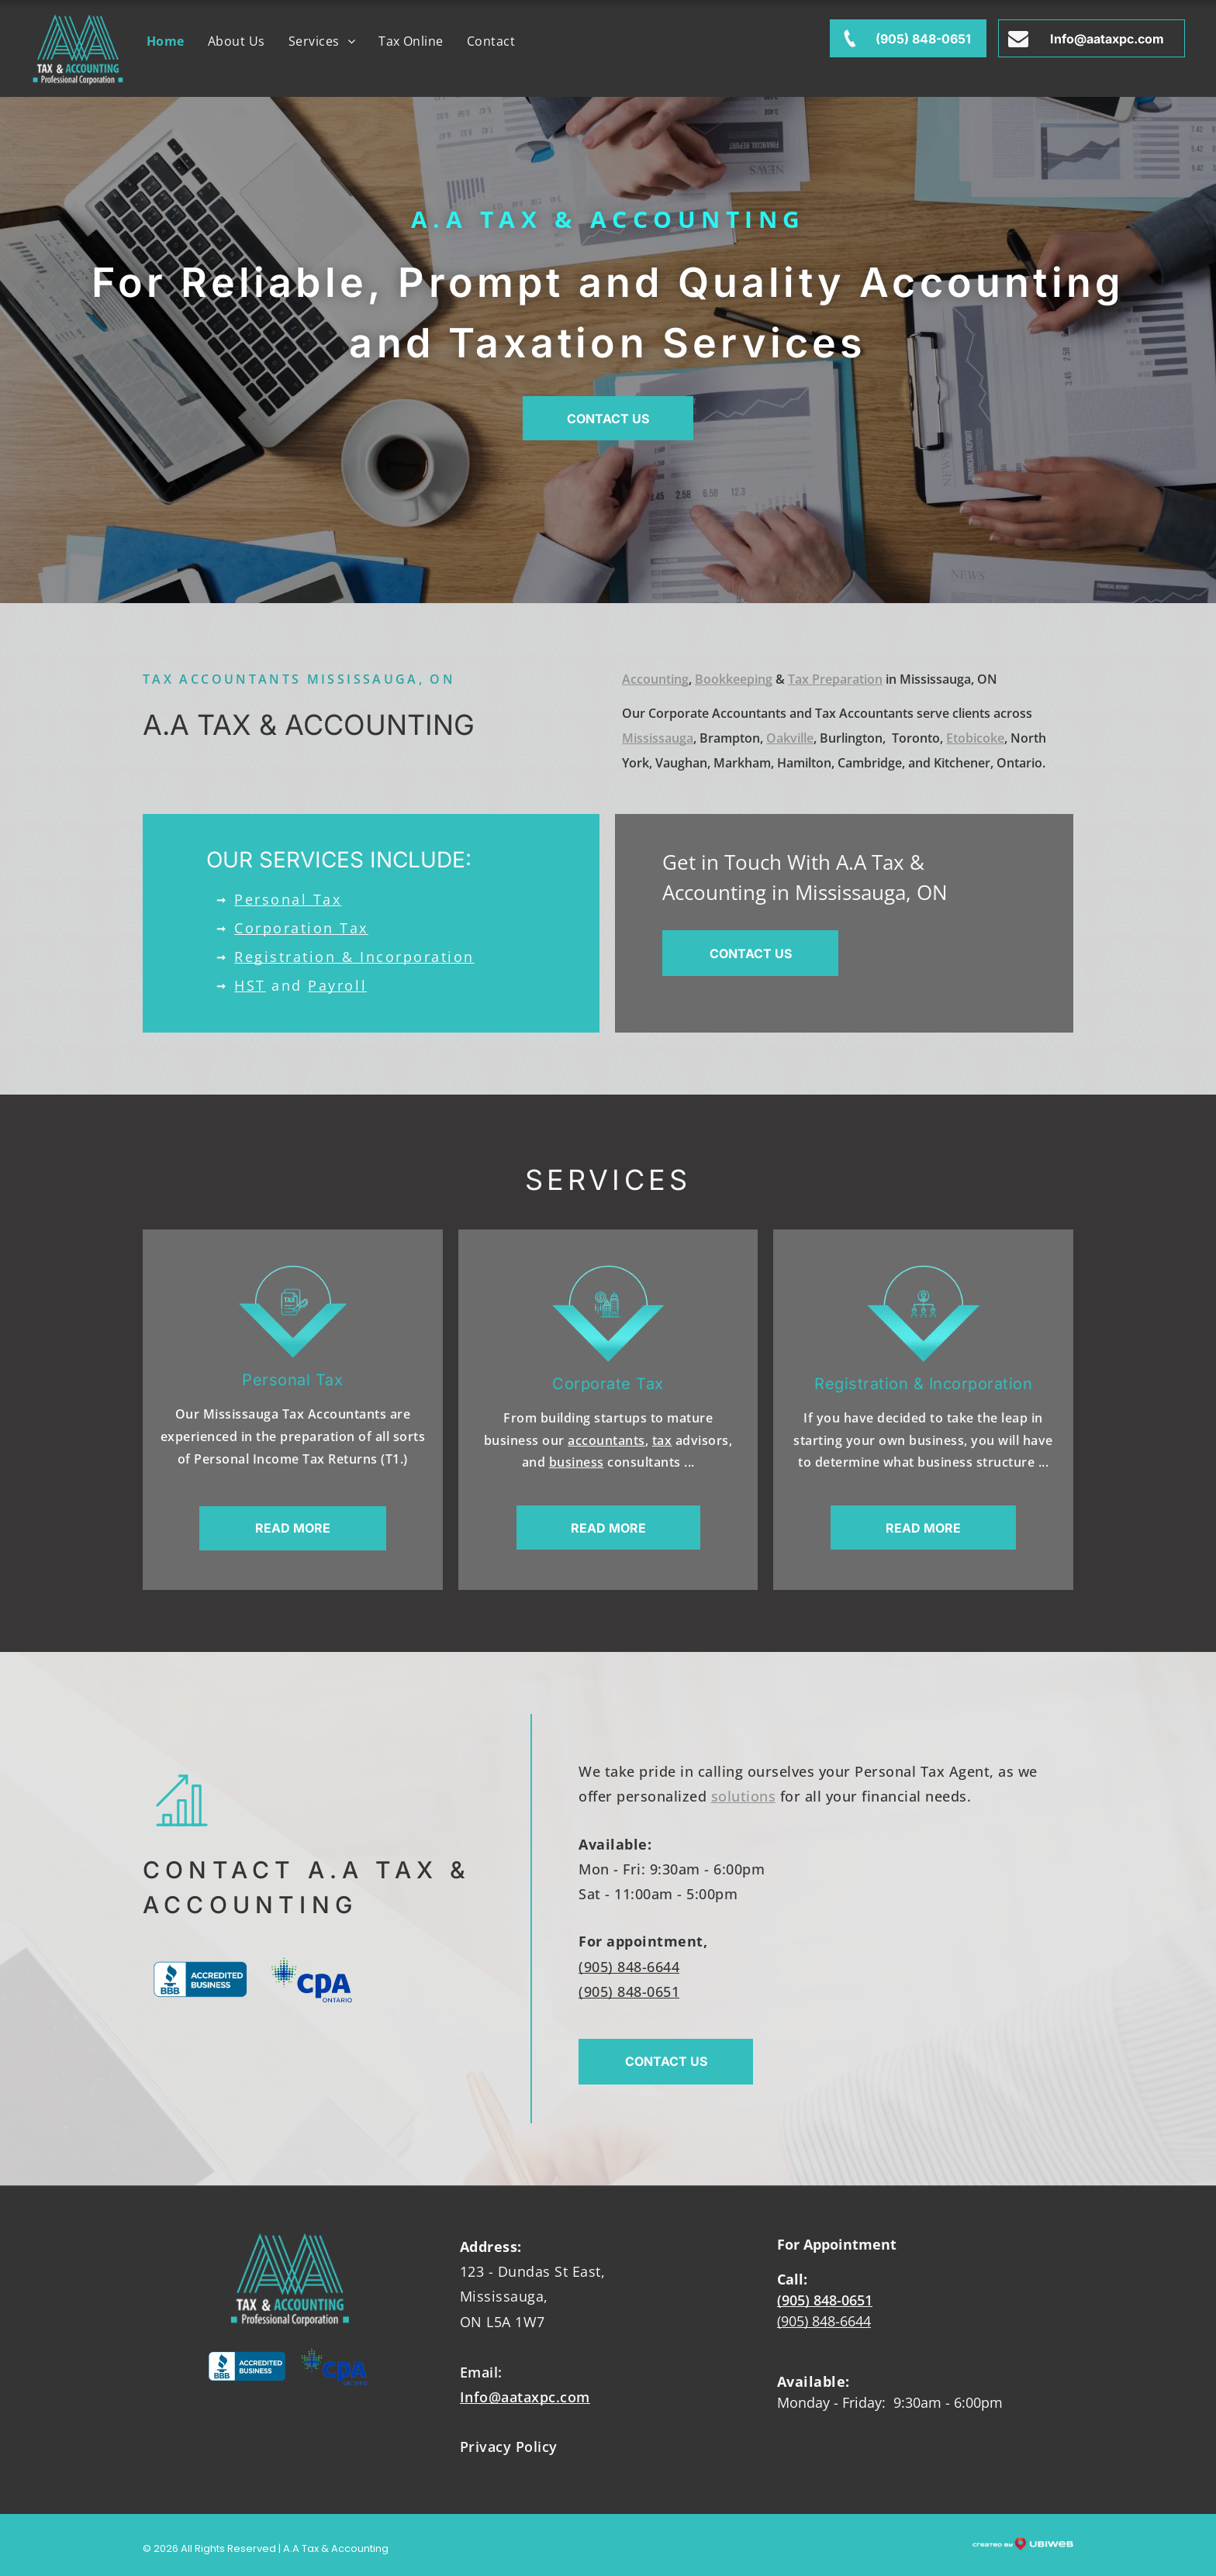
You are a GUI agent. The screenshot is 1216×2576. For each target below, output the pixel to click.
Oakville (790, 738)
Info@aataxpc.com (525, 2397)
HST (250, 985)
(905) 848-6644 (629, 1966)
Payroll (337, 985)
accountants (606, 1440)
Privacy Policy (509, 2446)
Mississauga (657, 738)
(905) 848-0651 (629, 1991)
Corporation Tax (301, 928)
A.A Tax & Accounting (608, 219)
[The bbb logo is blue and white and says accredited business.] (200, 1980)
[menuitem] (165, 41)
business (576, 1462)
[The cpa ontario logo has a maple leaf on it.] (311, 1980)
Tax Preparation (835, 679)
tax (662, 1440)
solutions (743, 1796)
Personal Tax (287, 899)
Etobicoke (975, 738)
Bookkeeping (733, 679)
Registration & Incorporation (354, 956)
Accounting (655, 679)
